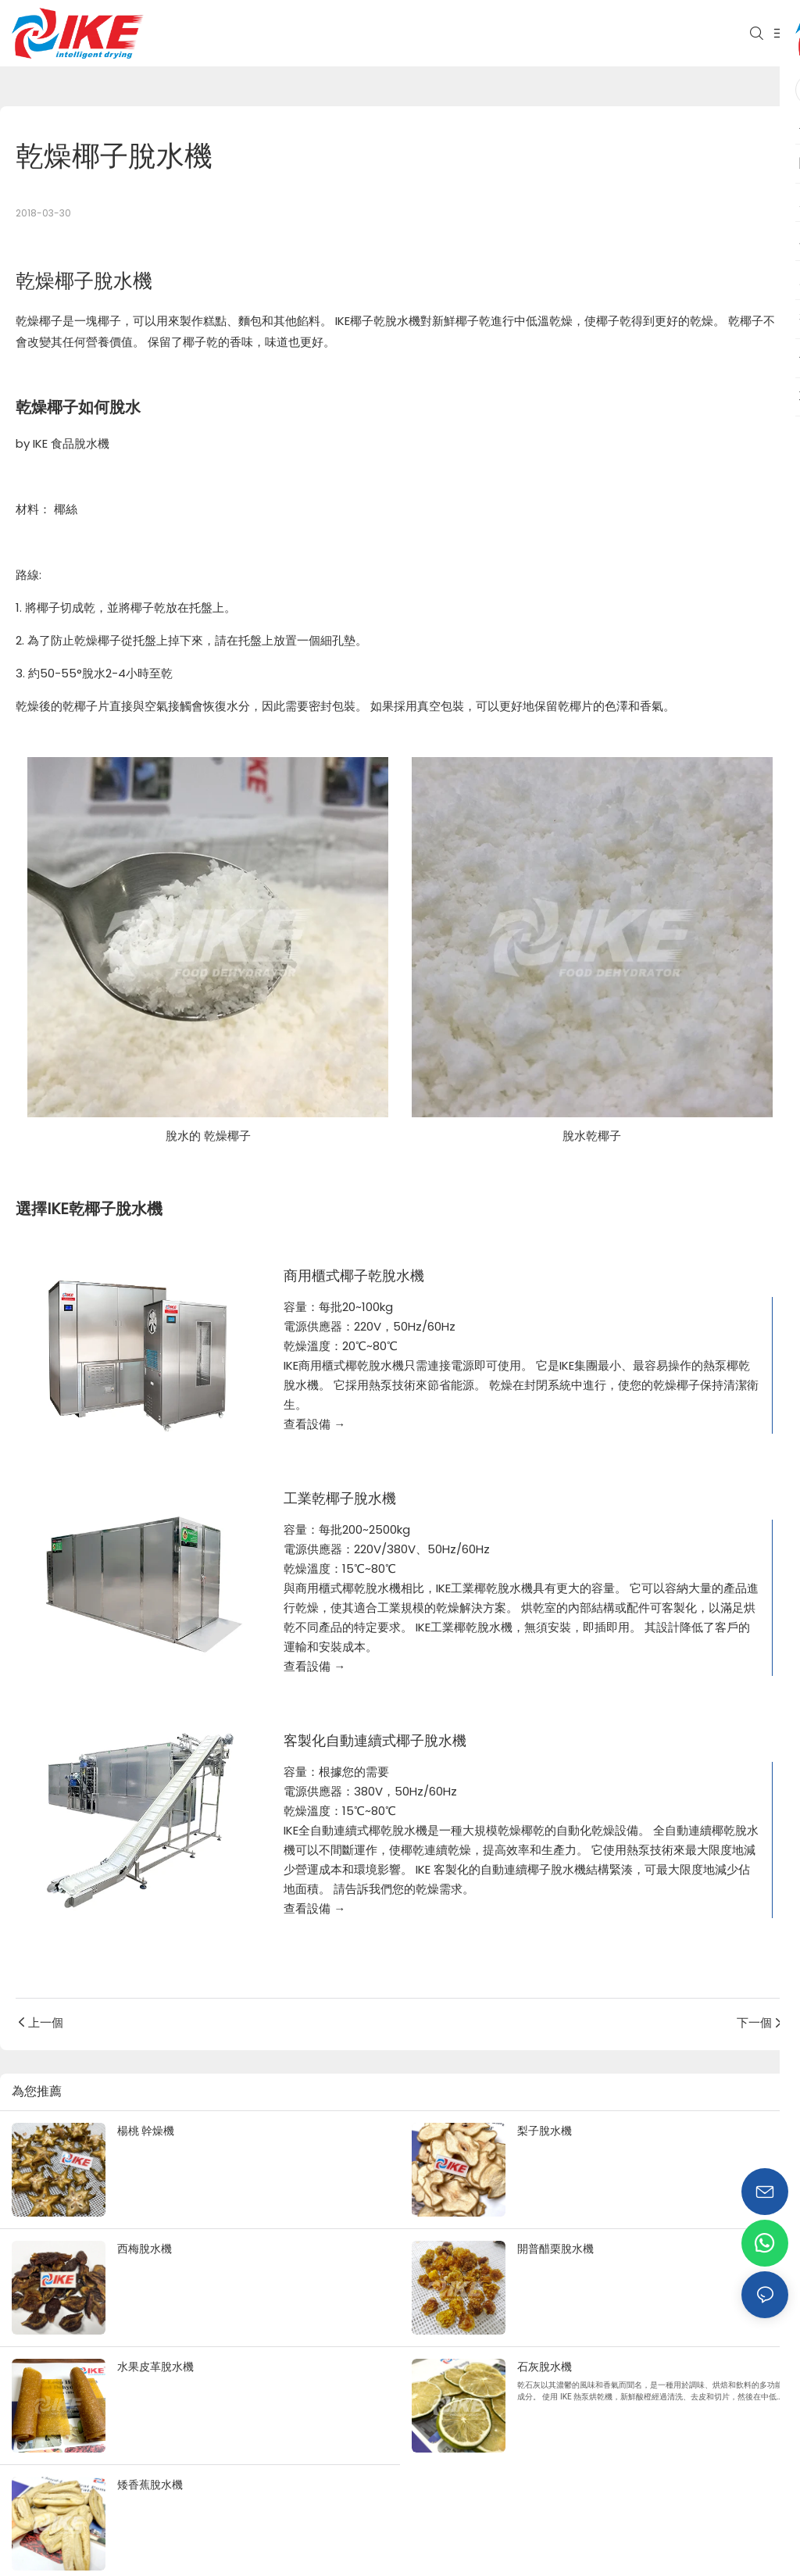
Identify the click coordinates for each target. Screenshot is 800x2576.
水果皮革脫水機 (155, 2366)
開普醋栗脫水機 (555, 2248)
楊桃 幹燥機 (145, 2130)
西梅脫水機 (144, 2248)
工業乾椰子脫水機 (340, 1498)
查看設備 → (314, 1424)
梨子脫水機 (544, 2130)
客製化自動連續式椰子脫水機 (375, 1740)
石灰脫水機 (544, 2366)
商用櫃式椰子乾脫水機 (354, 1276)
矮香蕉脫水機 (150, 2484)
